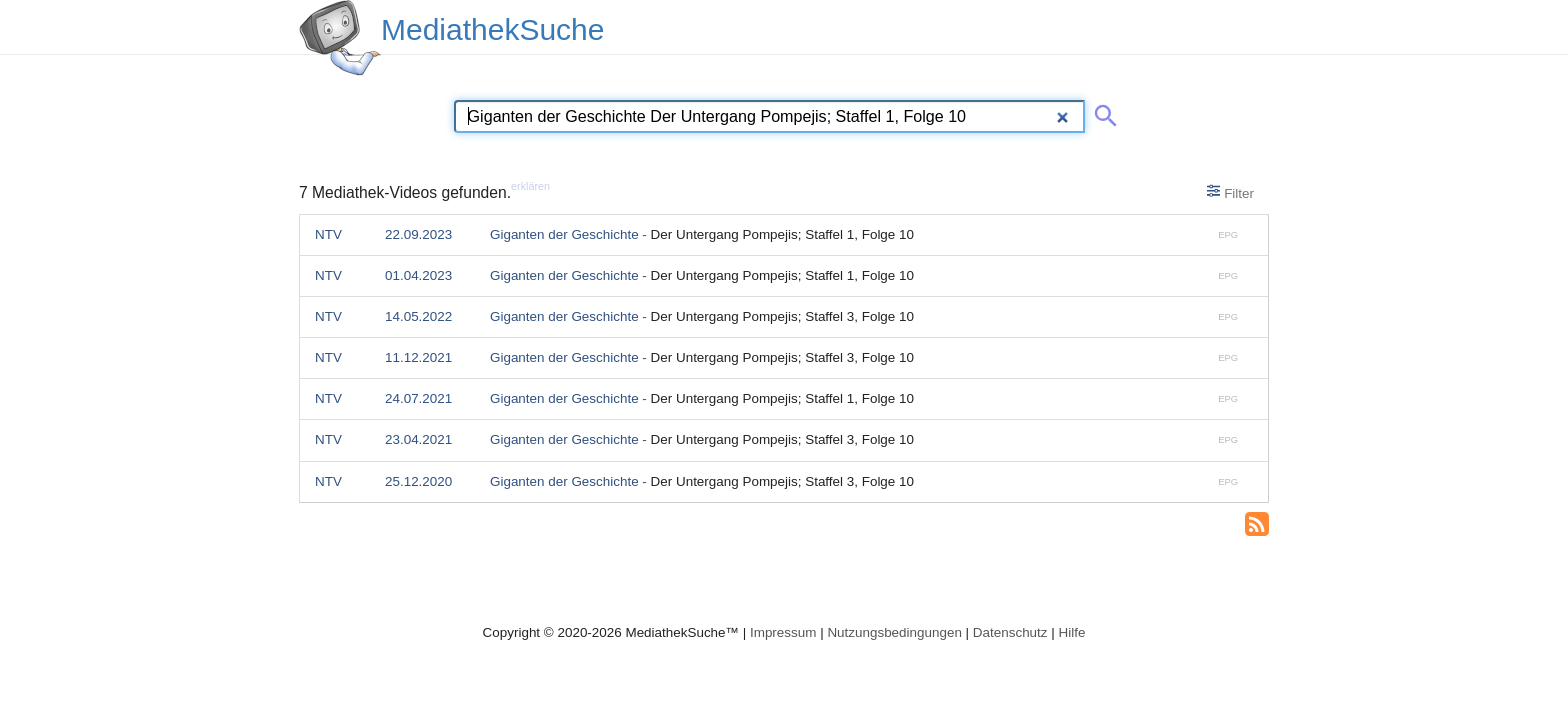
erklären (530, 186)
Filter (1230, 192)
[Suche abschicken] (1102, 112)
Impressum (783, 632)
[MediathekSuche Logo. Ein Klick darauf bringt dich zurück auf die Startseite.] (340, 38)
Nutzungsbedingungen (894, 632)
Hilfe (1072, 632)
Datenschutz (1010, 632)
